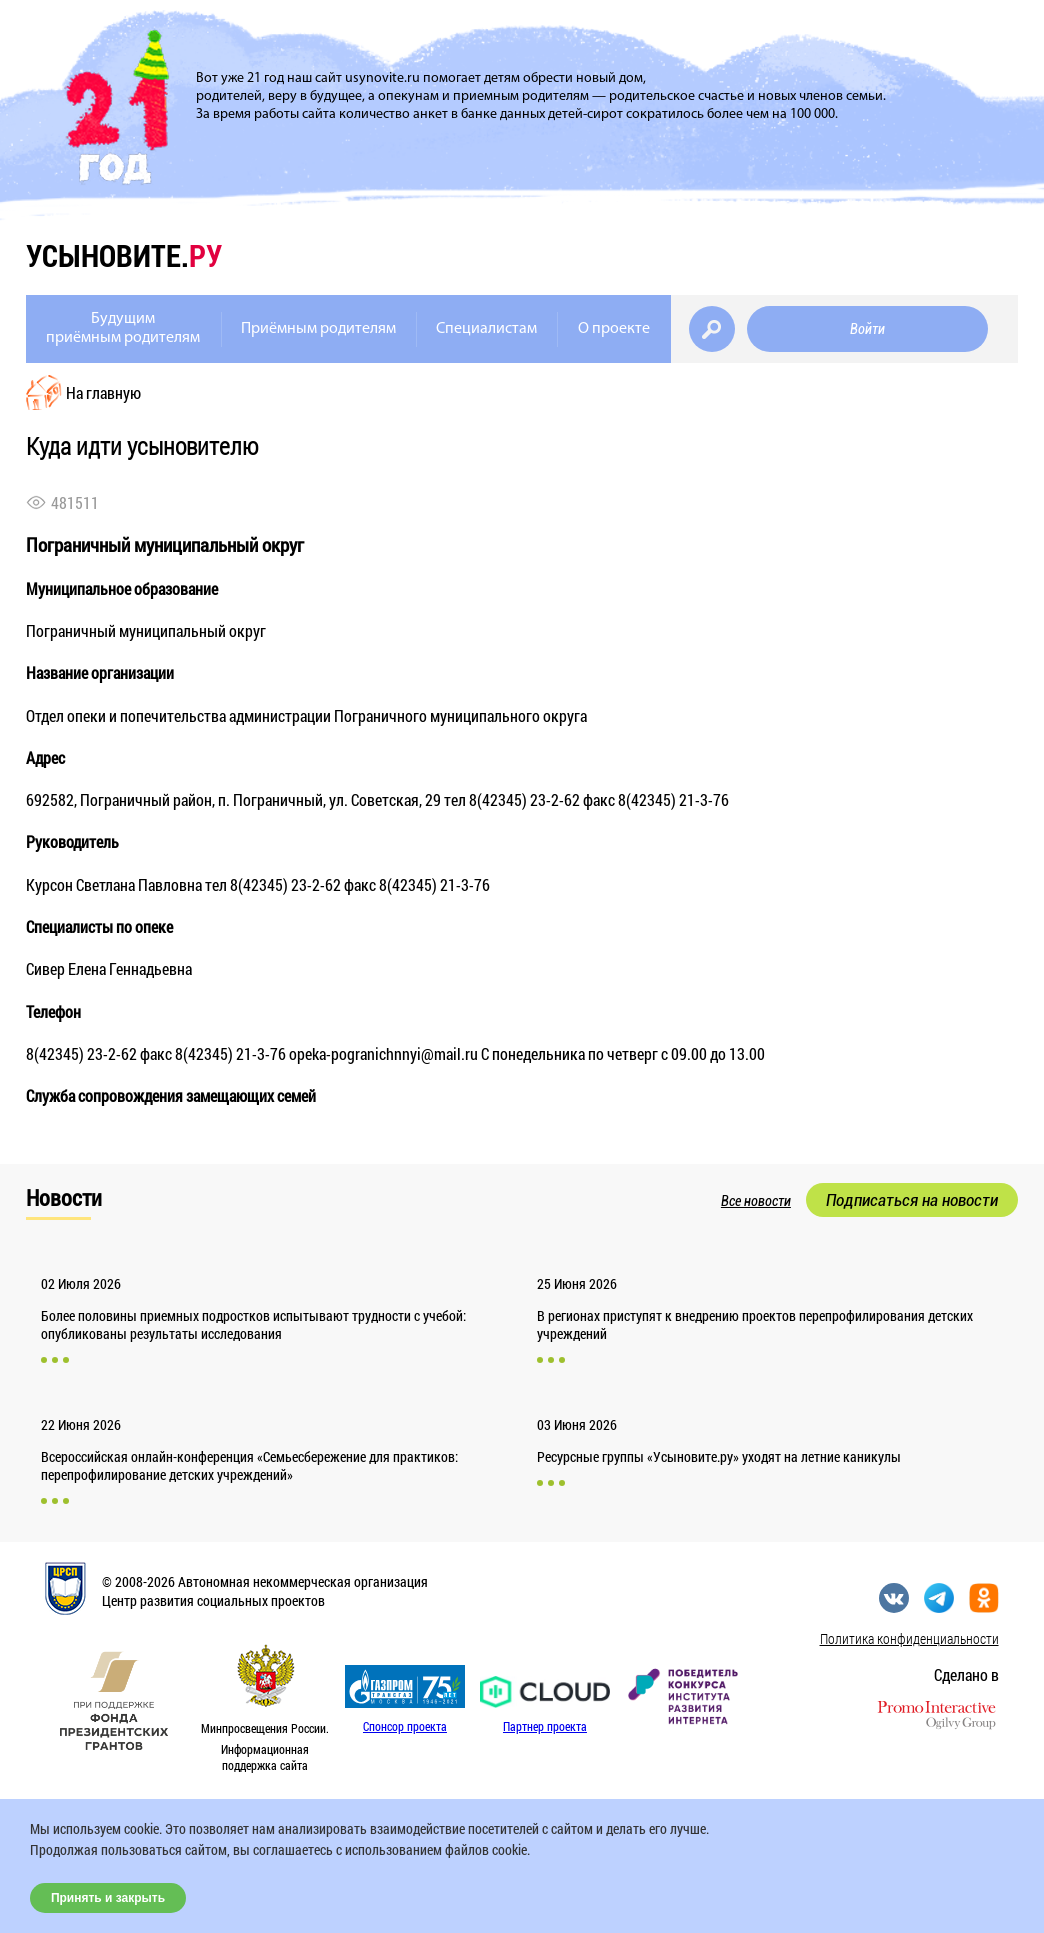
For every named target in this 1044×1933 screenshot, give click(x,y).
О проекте (614, 329)
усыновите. (124, 255)
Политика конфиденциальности (909, 1638)
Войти (867, 329)
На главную (103, 392)
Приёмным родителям (318, 329)
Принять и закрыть (108, 1898)
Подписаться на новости (912, 1200)
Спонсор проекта (405, 1726)
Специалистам (486, 329)
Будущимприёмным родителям (123, 328)
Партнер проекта (545, 1726)
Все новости (756, 1201)
